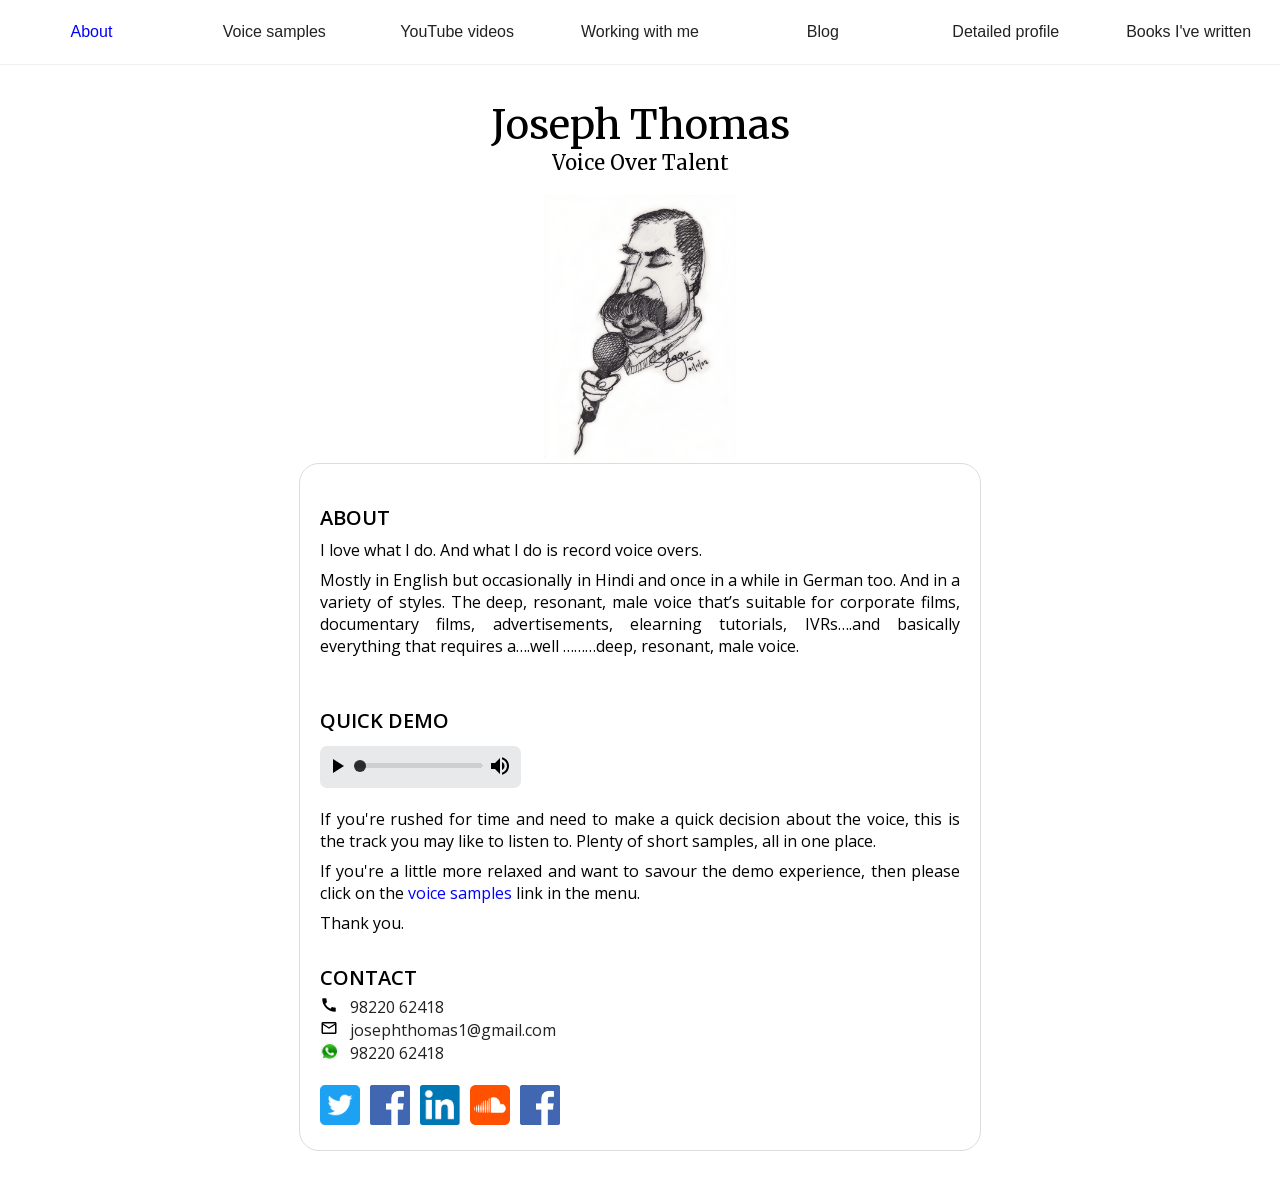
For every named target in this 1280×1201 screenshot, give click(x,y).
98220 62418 (397, 1007)
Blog (823, 31)
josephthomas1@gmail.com (453, 1030)
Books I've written (1188, 31)
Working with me (640, 31)
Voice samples (274, 31)
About (92, 31)
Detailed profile (1005, 31)
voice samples (460, 893)
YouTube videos (457, 31)
